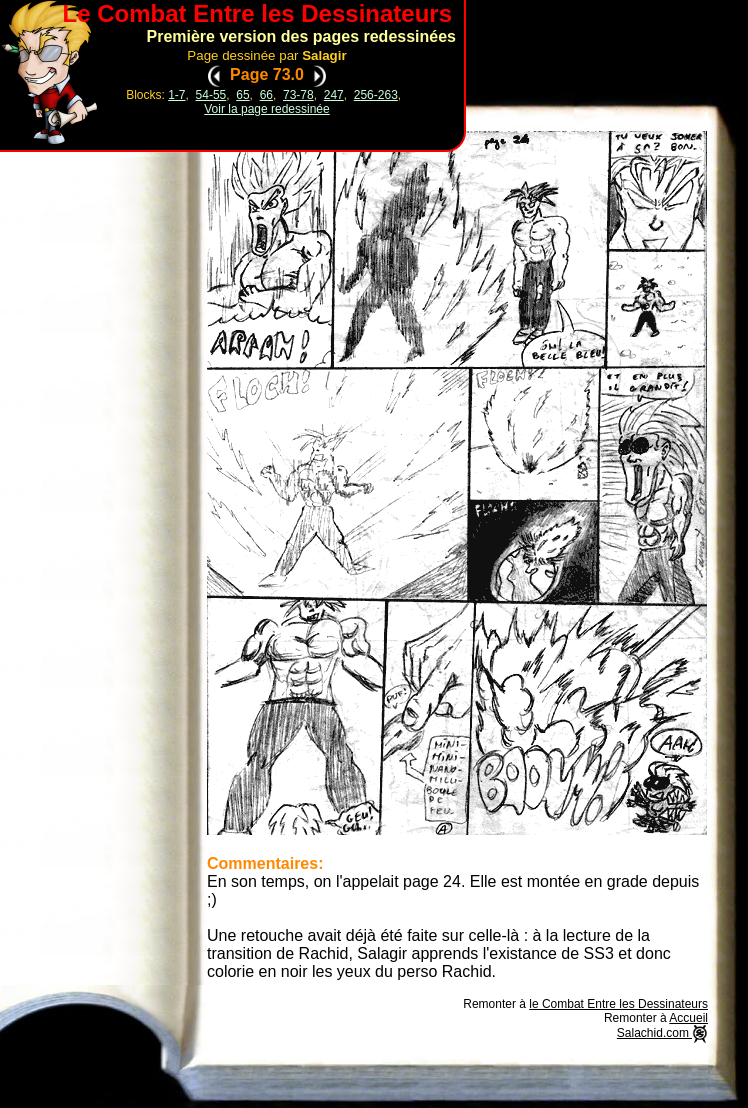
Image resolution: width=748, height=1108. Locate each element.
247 (334, 95)
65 (242, 95)
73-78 (298, 95)
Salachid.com (662, 1033)
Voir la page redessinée (266, 109)
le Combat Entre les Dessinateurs (618, 1004)
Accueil (688, 1018)
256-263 (376, 95)
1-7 (176, 95)
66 (266, 95)
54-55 (211, 95)
